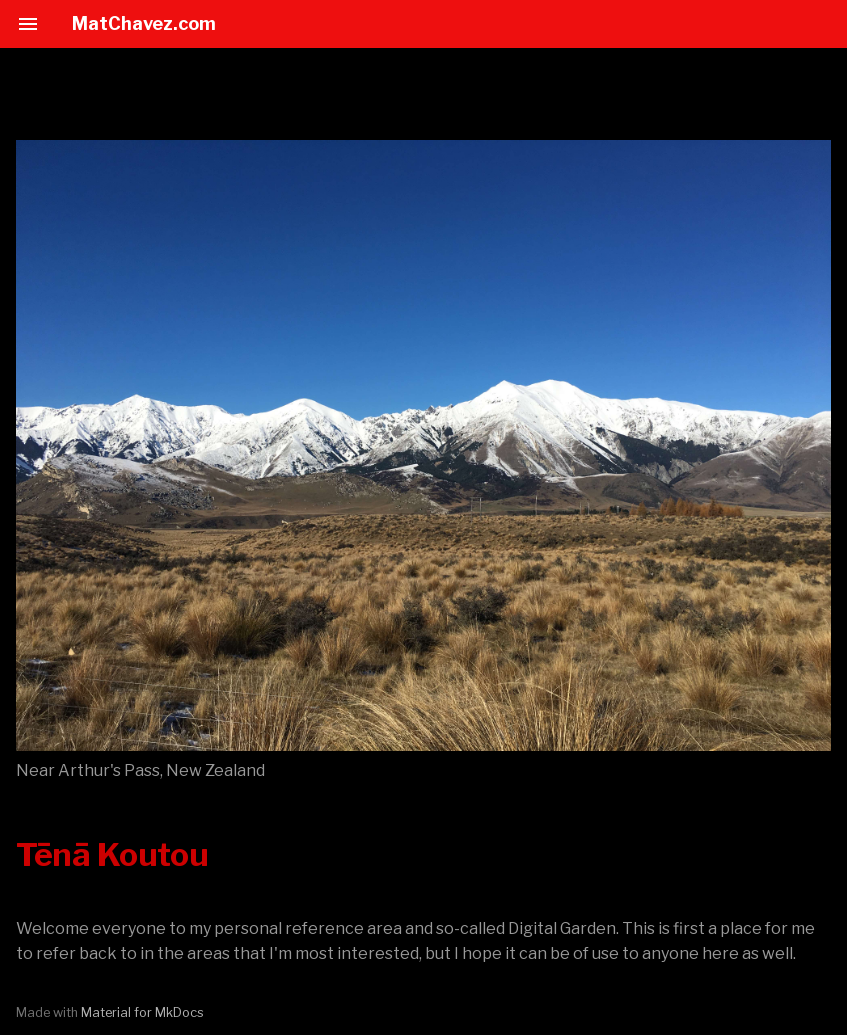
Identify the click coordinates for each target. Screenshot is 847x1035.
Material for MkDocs (142, 1012)
